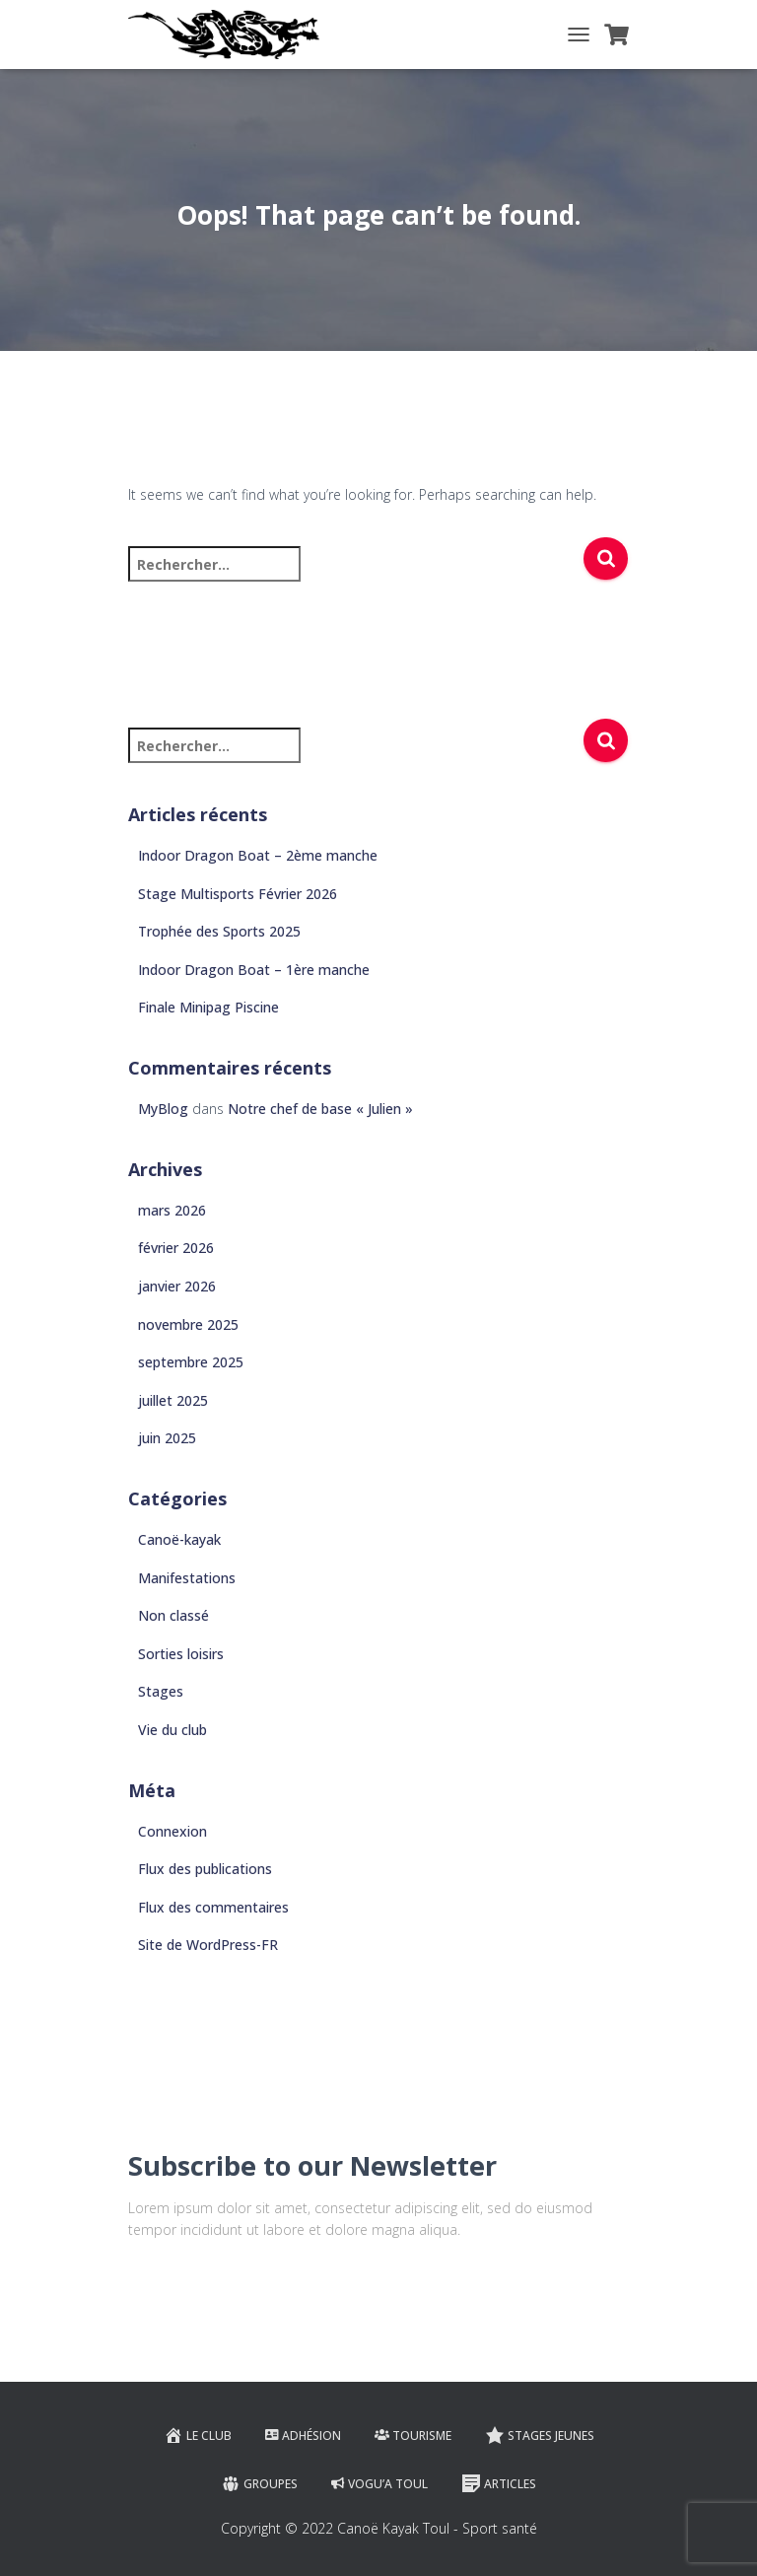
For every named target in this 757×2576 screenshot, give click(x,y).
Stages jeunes (539, 2435)
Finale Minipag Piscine (208, 1007)
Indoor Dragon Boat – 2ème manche (258, 855)
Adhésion (303, 2435)
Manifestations (187, 1577)
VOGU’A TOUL (379, 2483)
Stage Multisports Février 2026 (237, 893)
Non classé (173, 1615)
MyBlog (163, 1108)
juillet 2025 (173, 1400)
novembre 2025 (188, 1324)
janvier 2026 (177, 1286)
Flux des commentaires (213, 1907)
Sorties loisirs (181, 1653)
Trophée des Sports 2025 (219, 931)
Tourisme (413, 2435)
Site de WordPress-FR (208, 1944)
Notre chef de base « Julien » (320, 1108)
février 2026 (176, 1247)
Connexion (172, 1831)
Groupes (259, 2483)
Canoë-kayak (179, 1539)
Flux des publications (205, 1868)
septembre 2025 (190, 1362)
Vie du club (172, 1729)
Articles (498, 2483)
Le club (198, 2435)
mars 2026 (172, 1210)
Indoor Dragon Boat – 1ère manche (254, 969)
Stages (160, 1691)
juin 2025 (167, 1437)
